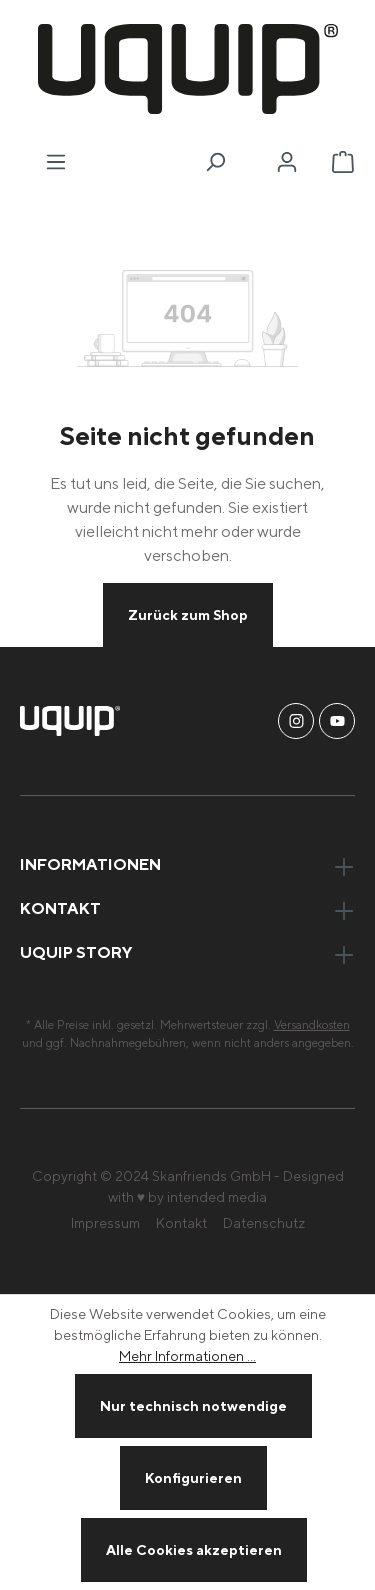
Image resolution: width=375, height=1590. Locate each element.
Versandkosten (312, 1024)
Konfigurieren (193, 1477)
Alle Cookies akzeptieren (194, 1549)
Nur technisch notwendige (193, 1405)
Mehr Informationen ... (187, 1355)
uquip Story (76, 952)
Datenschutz (264, 1222)
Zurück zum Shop (188, 614)
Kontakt (181, 1222)
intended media (217, 1196)
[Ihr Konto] (287, 162)
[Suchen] (215, 162)
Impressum (105, 1222)
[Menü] (56, 162)
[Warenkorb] (343, 162)
